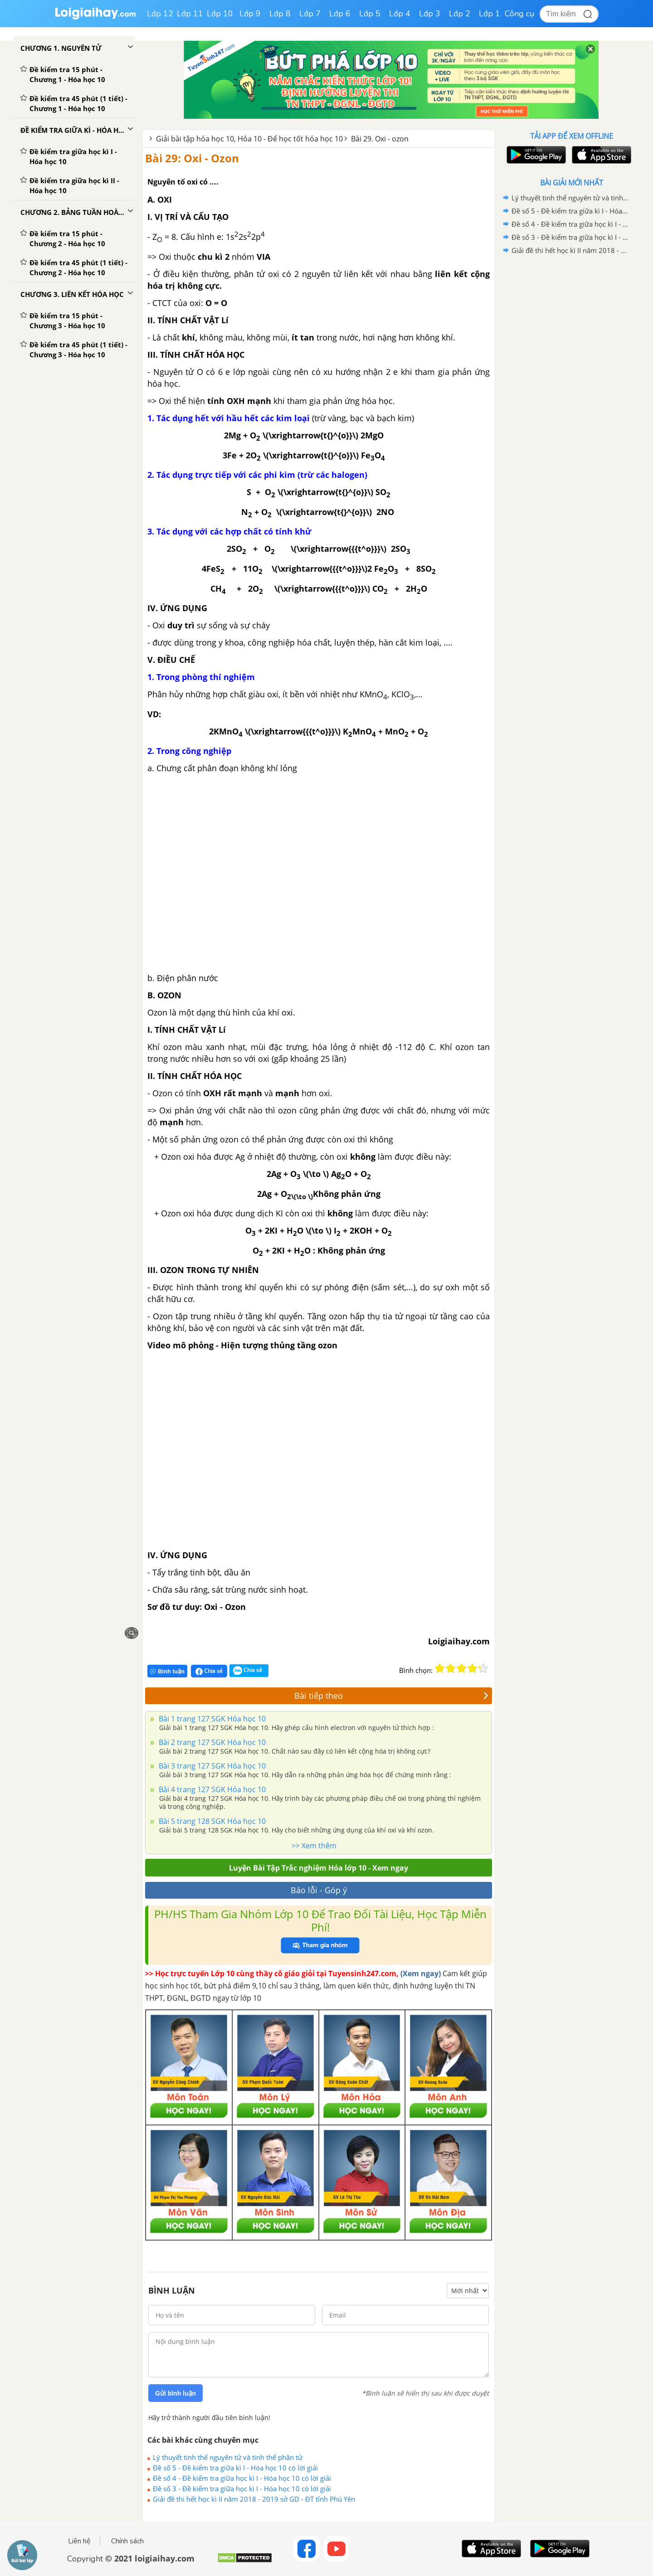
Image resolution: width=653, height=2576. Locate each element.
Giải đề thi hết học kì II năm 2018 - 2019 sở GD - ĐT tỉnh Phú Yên (254, 2498)
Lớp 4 (399, 13)
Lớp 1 (489, 13)
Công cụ (519, 13)
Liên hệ (79, 2541)
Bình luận (167, 1671)
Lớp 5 (369, 13)
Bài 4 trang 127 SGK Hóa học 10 (211, 1789)
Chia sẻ (209, 1671)
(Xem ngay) (420, 1973)
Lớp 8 (280, 13)
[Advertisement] (571, 401)
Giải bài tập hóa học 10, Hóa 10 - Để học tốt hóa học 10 (249, 139)
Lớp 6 (340, 13)
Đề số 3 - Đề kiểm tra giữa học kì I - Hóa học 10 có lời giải (242, 2488)
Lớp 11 (190, 13)
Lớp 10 (220, 13)
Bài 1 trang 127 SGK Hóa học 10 (211, 1719)
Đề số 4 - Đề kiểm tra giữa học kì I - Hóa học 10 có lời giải (242, 2478)
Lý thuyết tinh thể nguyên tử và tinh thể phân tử (227, 2457)
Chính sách (127, 2541)
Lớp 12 (160, 13)
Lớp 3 (429, 13)
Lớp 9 (250, 13)
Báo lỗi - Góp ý (319, 1890)
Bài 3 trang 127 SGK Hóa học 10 (211, 1766)
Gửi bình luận (175, 2393)
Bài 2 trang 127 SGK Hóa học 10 (211, 1742)
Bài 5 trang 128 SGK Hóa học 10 (211, 1821)
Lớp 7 (310, 13)
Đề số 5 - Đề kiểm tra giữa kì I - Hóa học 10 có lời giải (235, 2467)
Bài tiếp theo (391, 1695)
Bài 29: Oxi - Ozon (192, 158)
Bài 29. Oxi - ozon (380, 139)
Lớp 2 (459, 13)
